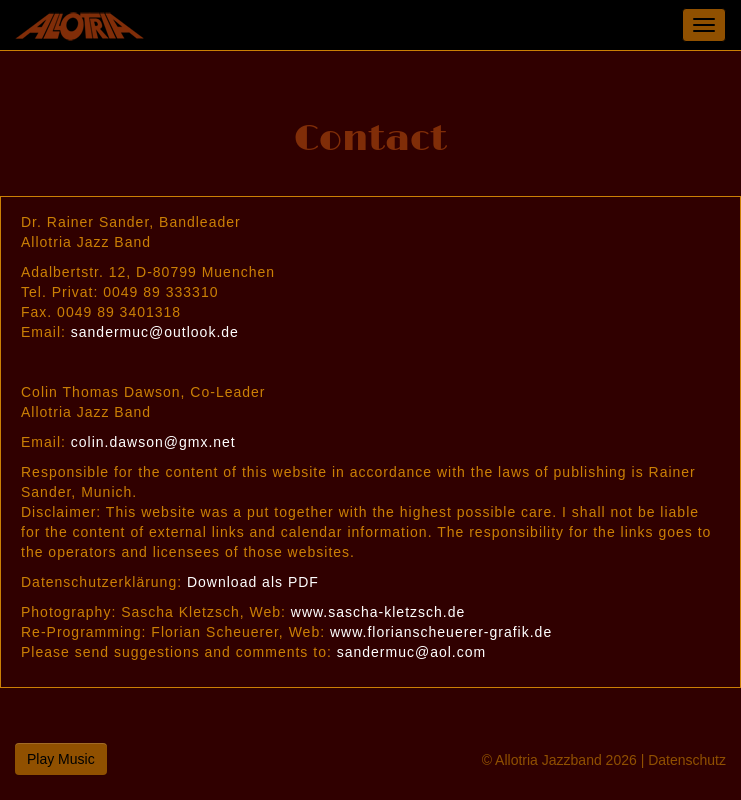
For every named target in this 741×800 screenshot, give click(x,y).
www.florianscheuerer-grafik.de (441, 632)
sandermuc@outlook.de (155, 332)
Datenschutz (687, 760)
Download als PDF (253, 582)
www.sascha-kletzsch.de (378, 612)
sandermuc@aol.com (412, 652)
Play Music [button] (61, 759)
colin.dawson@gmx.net (153, 442)
